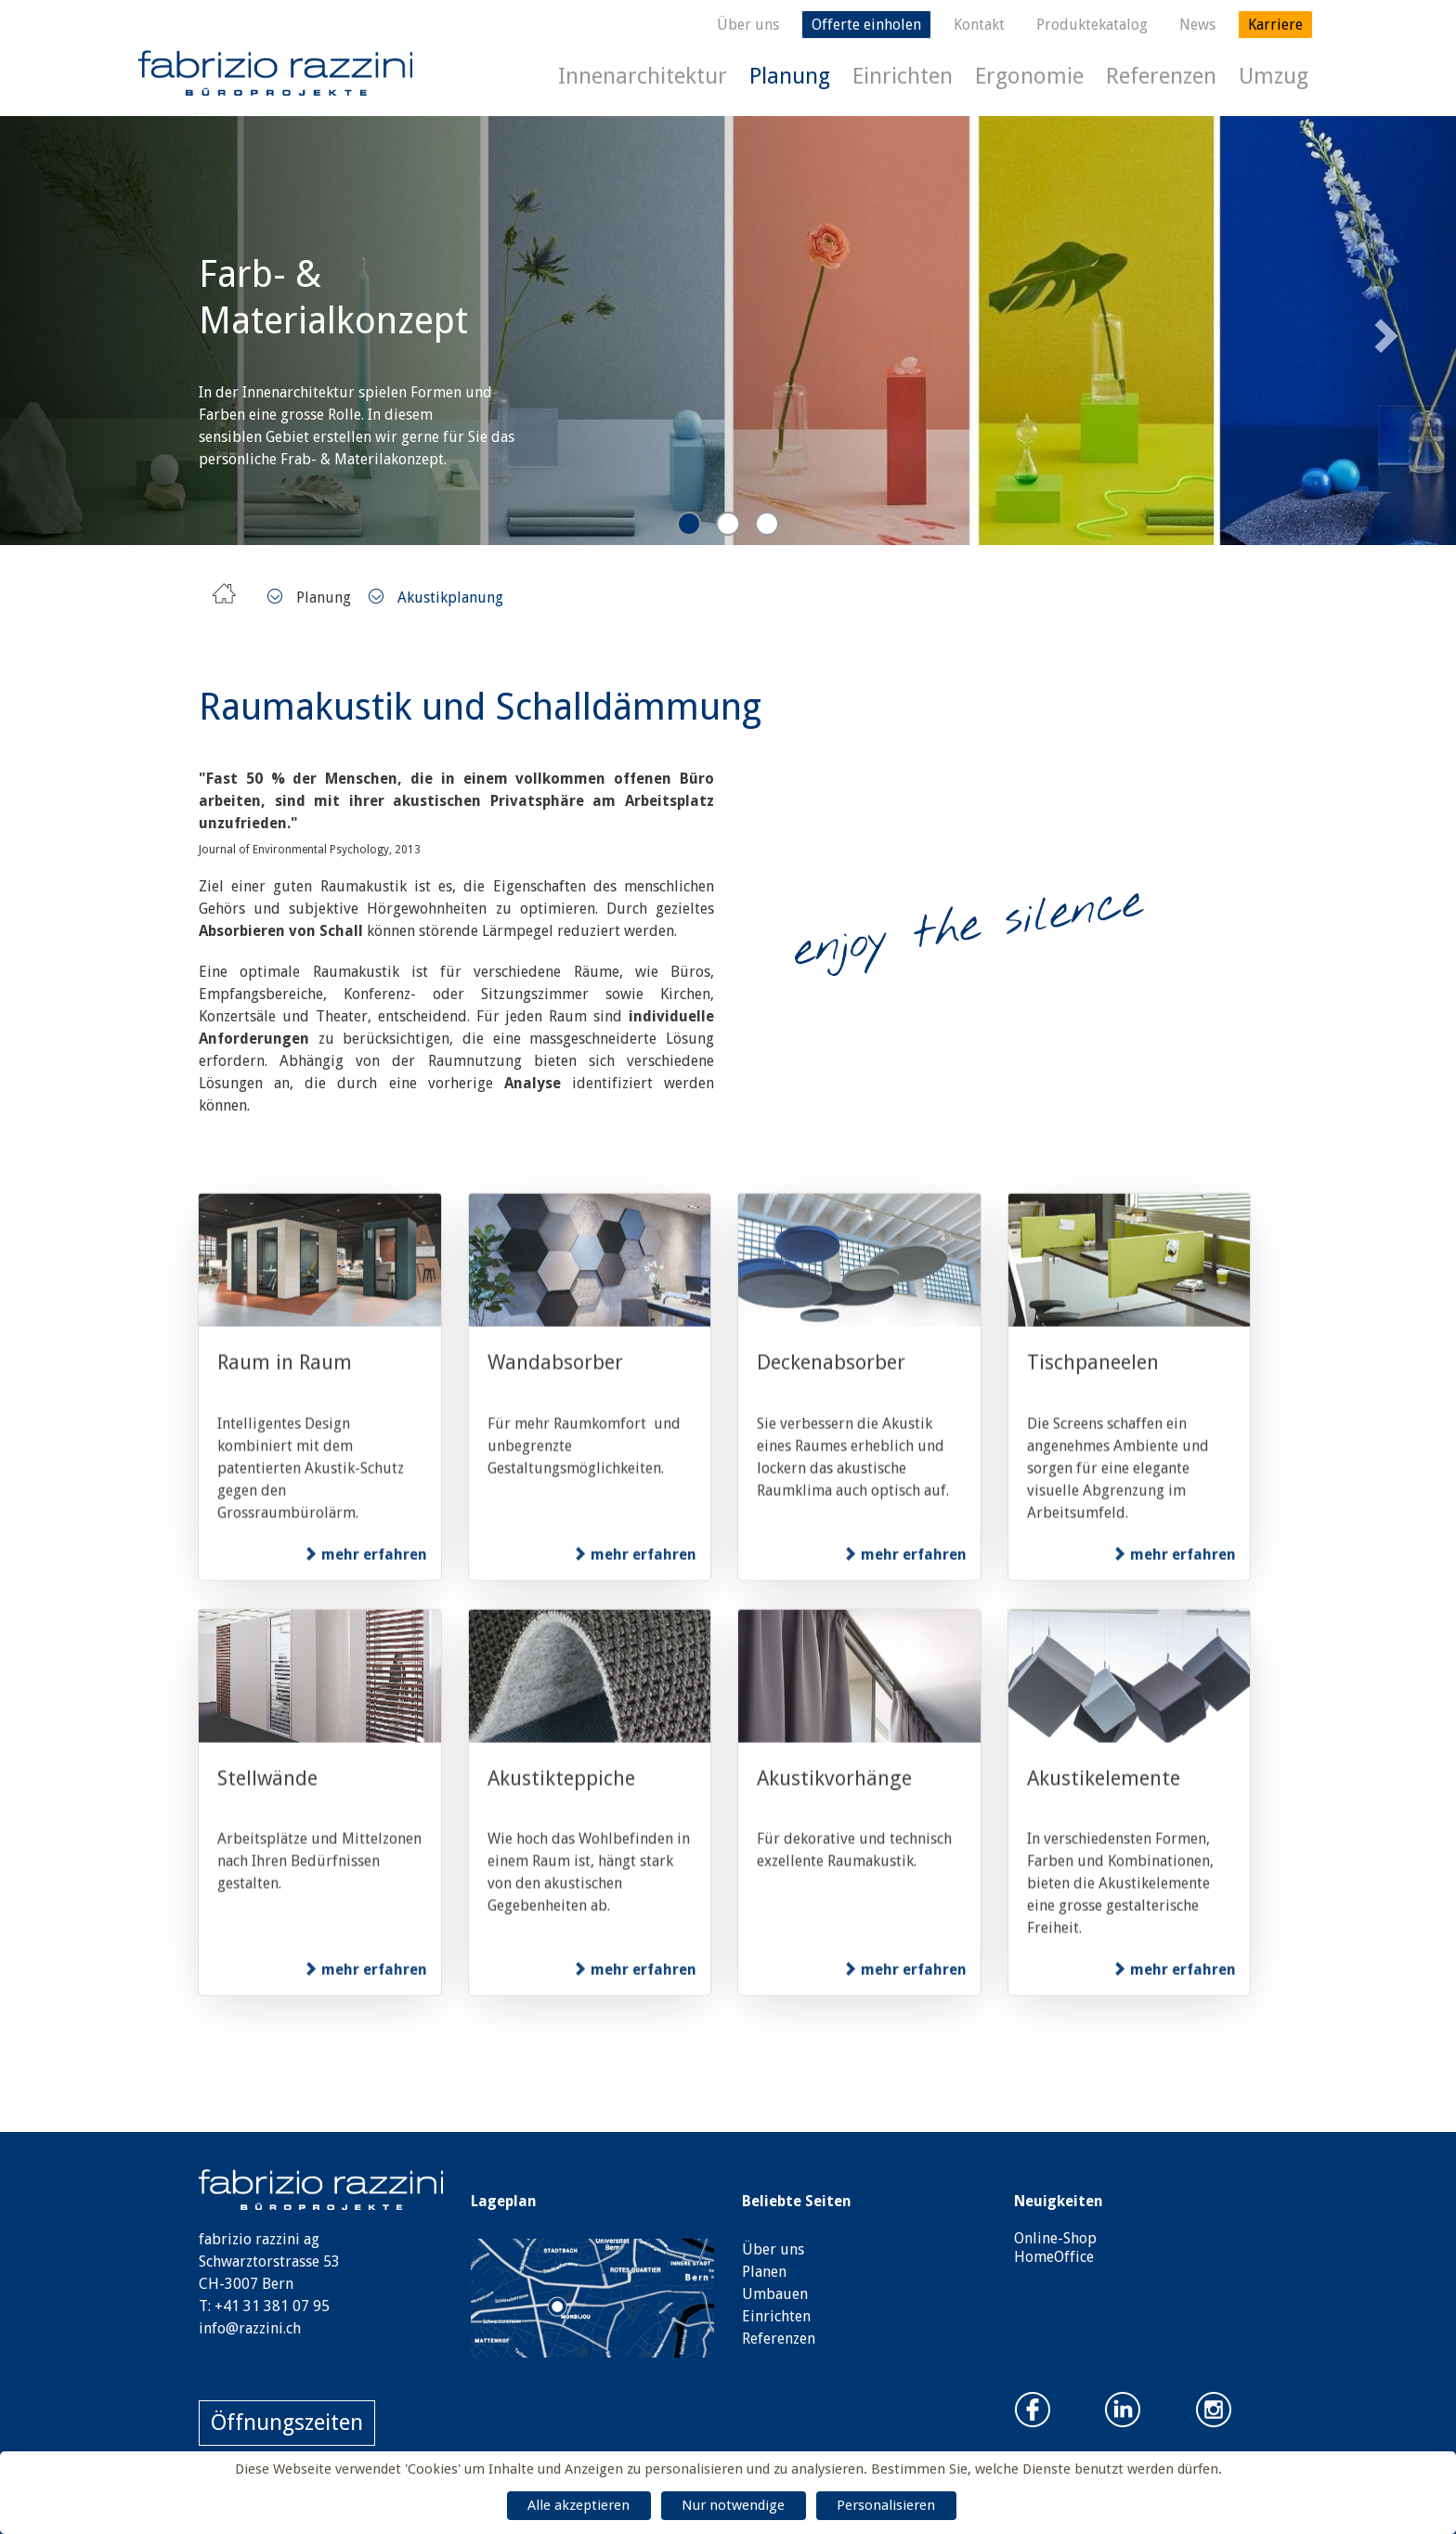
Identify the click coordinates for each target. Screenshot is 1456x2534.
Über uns (748, 24)
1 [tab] (689, 524)
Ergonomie (1029, 76)
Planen (764, 2272)
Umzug (1273, 76)
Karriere (1275, 24)
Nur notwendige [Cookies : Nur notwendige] (733, 2505)
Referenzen (1161, 76)
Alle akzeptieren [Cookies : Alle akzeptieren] (578, 2505)
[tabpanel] (728, 330)
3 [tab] (767, 524)
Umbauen (775, 2294)
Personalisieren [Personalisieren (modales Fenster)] (886, 2505)
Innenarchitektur (642, 76)
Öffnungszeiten (287, 2423)
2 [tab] (728, 524)
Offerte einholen (866, 24)
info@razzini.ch (250, 2328)
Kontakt (979, 24)
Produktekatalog (1092, 24)
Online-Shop (1055, 2238)
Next (1383, 330)
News (1197, 24)
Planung (789, 76)
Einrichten (902, 76)
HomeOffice (1054, 2257)
